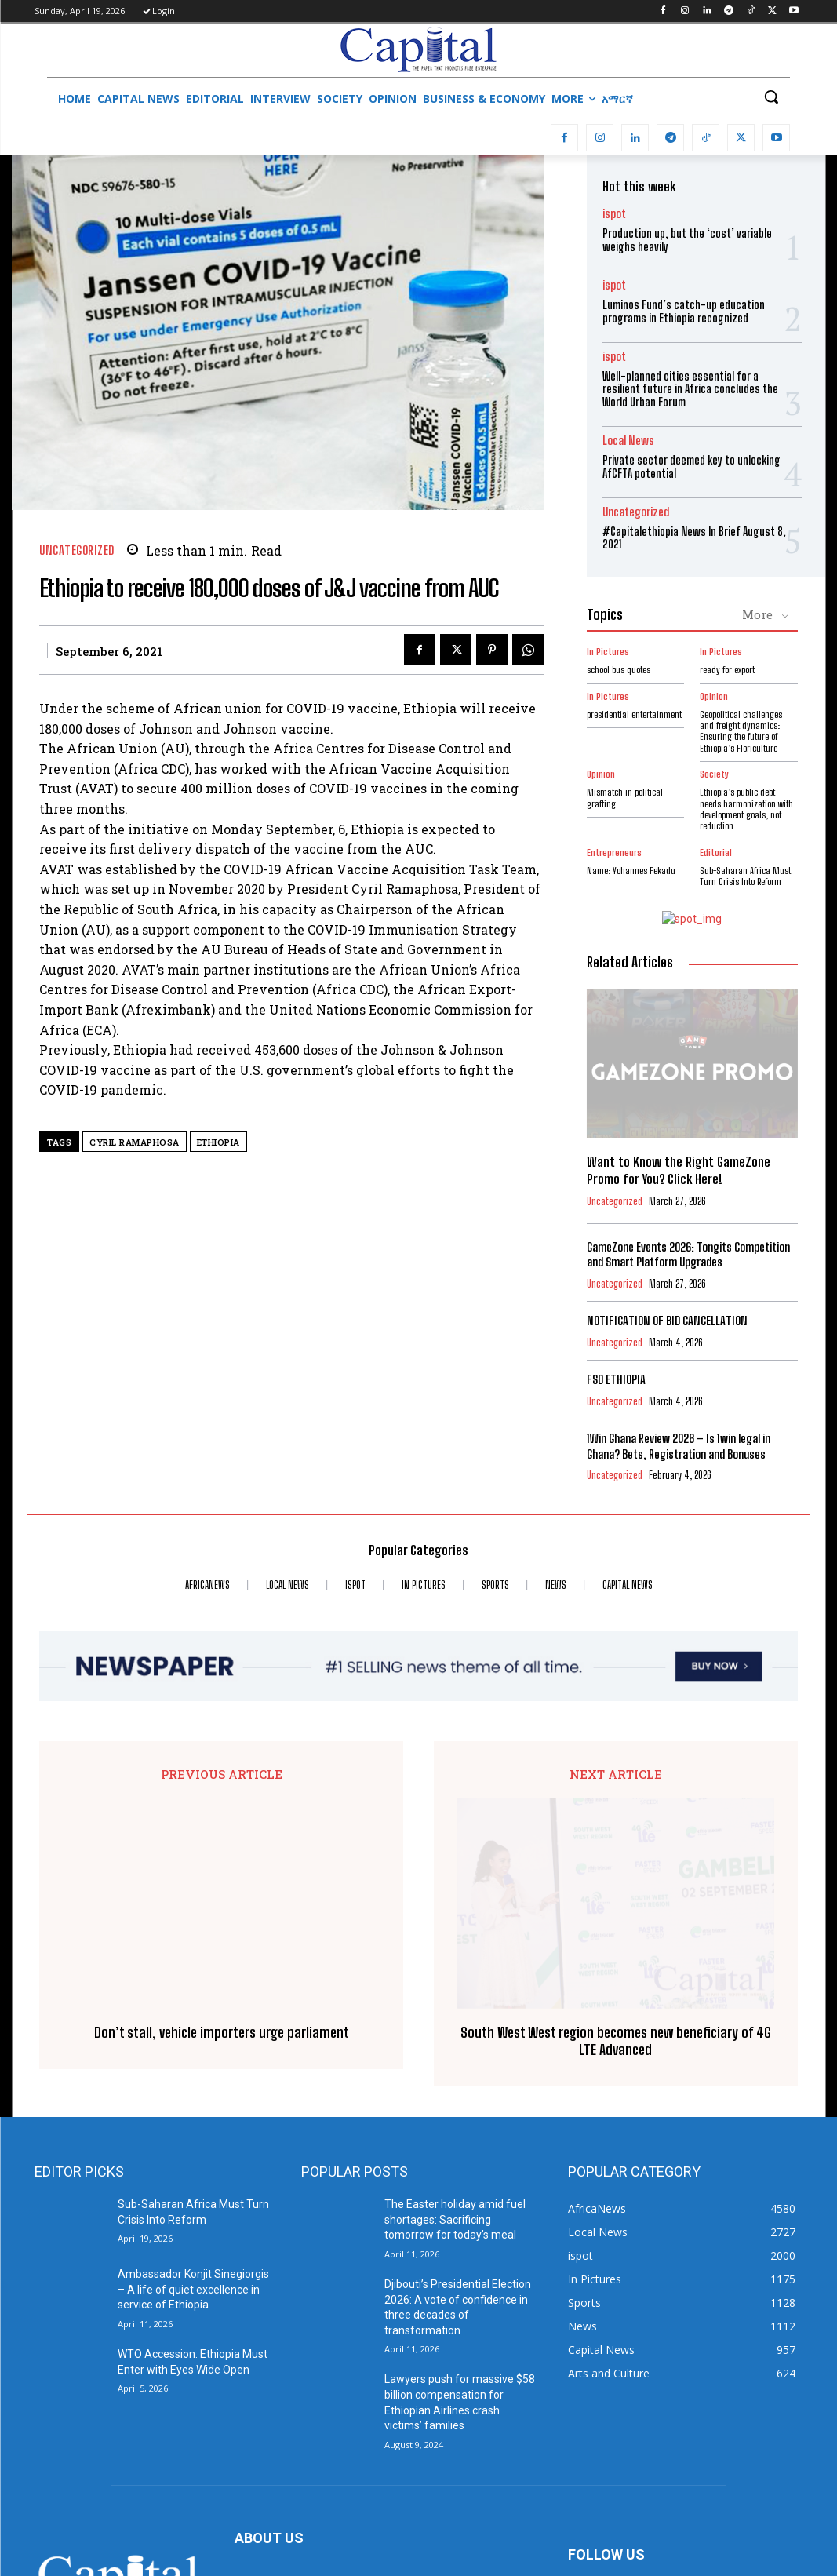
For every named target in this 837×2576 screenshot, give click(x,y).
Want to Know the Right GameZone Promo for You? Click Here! (678, 1170)
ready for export (727, 670)
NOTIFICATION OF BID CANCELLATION (667, 1321)
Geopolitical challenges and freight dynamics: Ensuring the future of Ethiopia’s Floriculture (741, 731)
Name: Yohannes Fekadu (631, 870)
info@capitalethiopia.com (359, 2465)
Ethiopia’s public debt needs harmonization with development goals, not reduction (746, 809)
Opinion (714, 696)
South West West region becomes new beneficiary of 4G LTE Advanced (615, 1860)
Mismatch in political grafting (625, 797)
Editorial (716, 853)
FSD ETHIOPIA (616, 1379)
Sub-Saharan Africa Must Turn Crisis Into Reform (745, 876)
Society (714, 774)
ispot (614, 214)
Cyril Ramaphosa (134, 1142)
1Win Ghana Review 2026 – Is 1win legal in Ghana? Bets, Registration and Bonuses (678, 1446)
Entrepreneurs (614, 853)
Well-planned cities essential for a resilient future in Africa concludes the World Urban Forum (690, 390)
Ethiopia (218, 1142)
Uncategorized (77, 550)
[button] (771, 96)
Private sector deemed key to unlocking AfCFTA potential (691, 467)
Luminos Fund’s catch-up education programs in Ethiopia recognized (683, 311)
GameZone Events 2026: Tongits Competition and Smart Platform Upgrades (688, 1255)
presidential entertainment (634, 714)
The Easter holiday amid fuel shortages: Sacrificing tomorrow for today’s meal (455, 2038)
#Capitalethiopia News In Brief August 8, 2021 (694, 538)
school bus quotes (618, 670)
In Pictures (608, 652)
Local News (628, 440)
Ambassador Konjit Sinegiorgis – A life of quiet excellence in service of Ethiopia (193, 2108)
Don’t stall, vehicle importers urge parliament (221, 1835)
